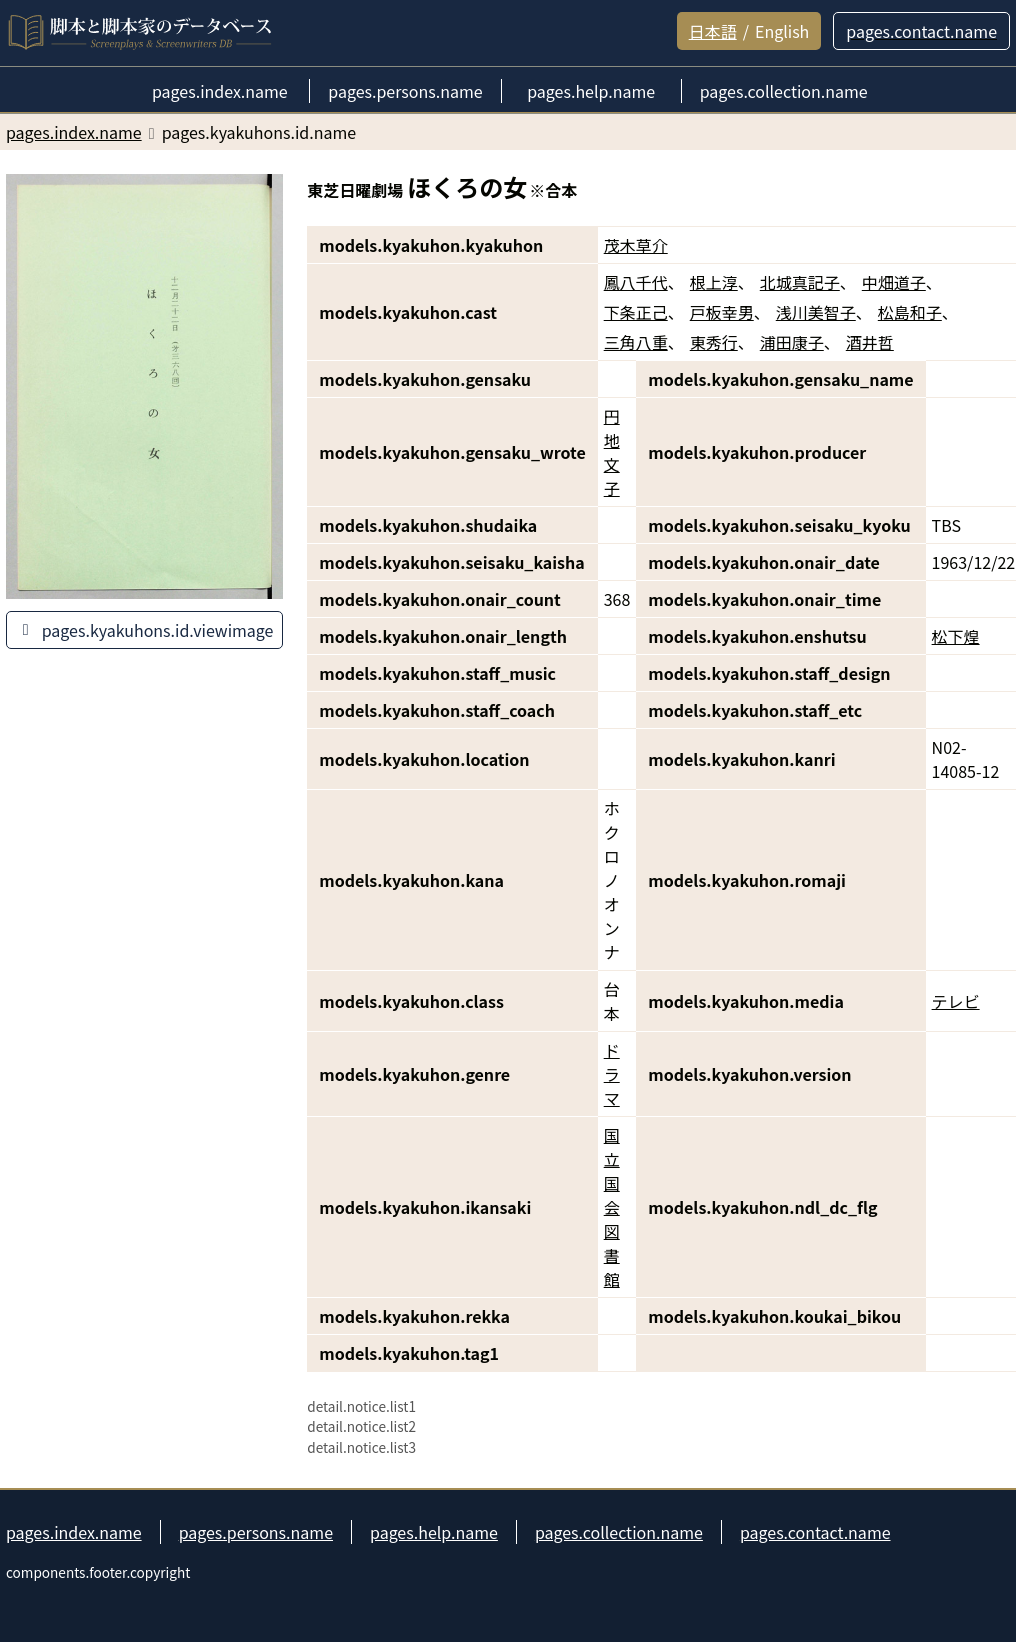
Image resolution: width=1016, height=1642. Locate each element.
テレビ (956, 1001)
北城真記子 (800, 282)
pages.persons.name (256, 1532)
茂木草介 (636, 245)
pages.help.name (434, 1532)
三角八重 (636, 342)
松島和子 (910, 312)
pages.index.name (74, 1532)
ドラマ (612, 1074)
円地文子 (612, 452)
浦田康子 (792, 342)
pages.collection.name (619, 1532)
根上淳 (714, 282)
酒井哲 (870, 342)
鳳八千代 (636, 282)
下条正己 (636, 312)
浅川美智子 (816, 312)
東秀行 (714, 342)
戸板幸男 (722, 312)
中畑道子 (894, 282)
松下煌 (956, 636)
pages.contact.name (815, 1532)
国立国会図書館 (612, 1207)
